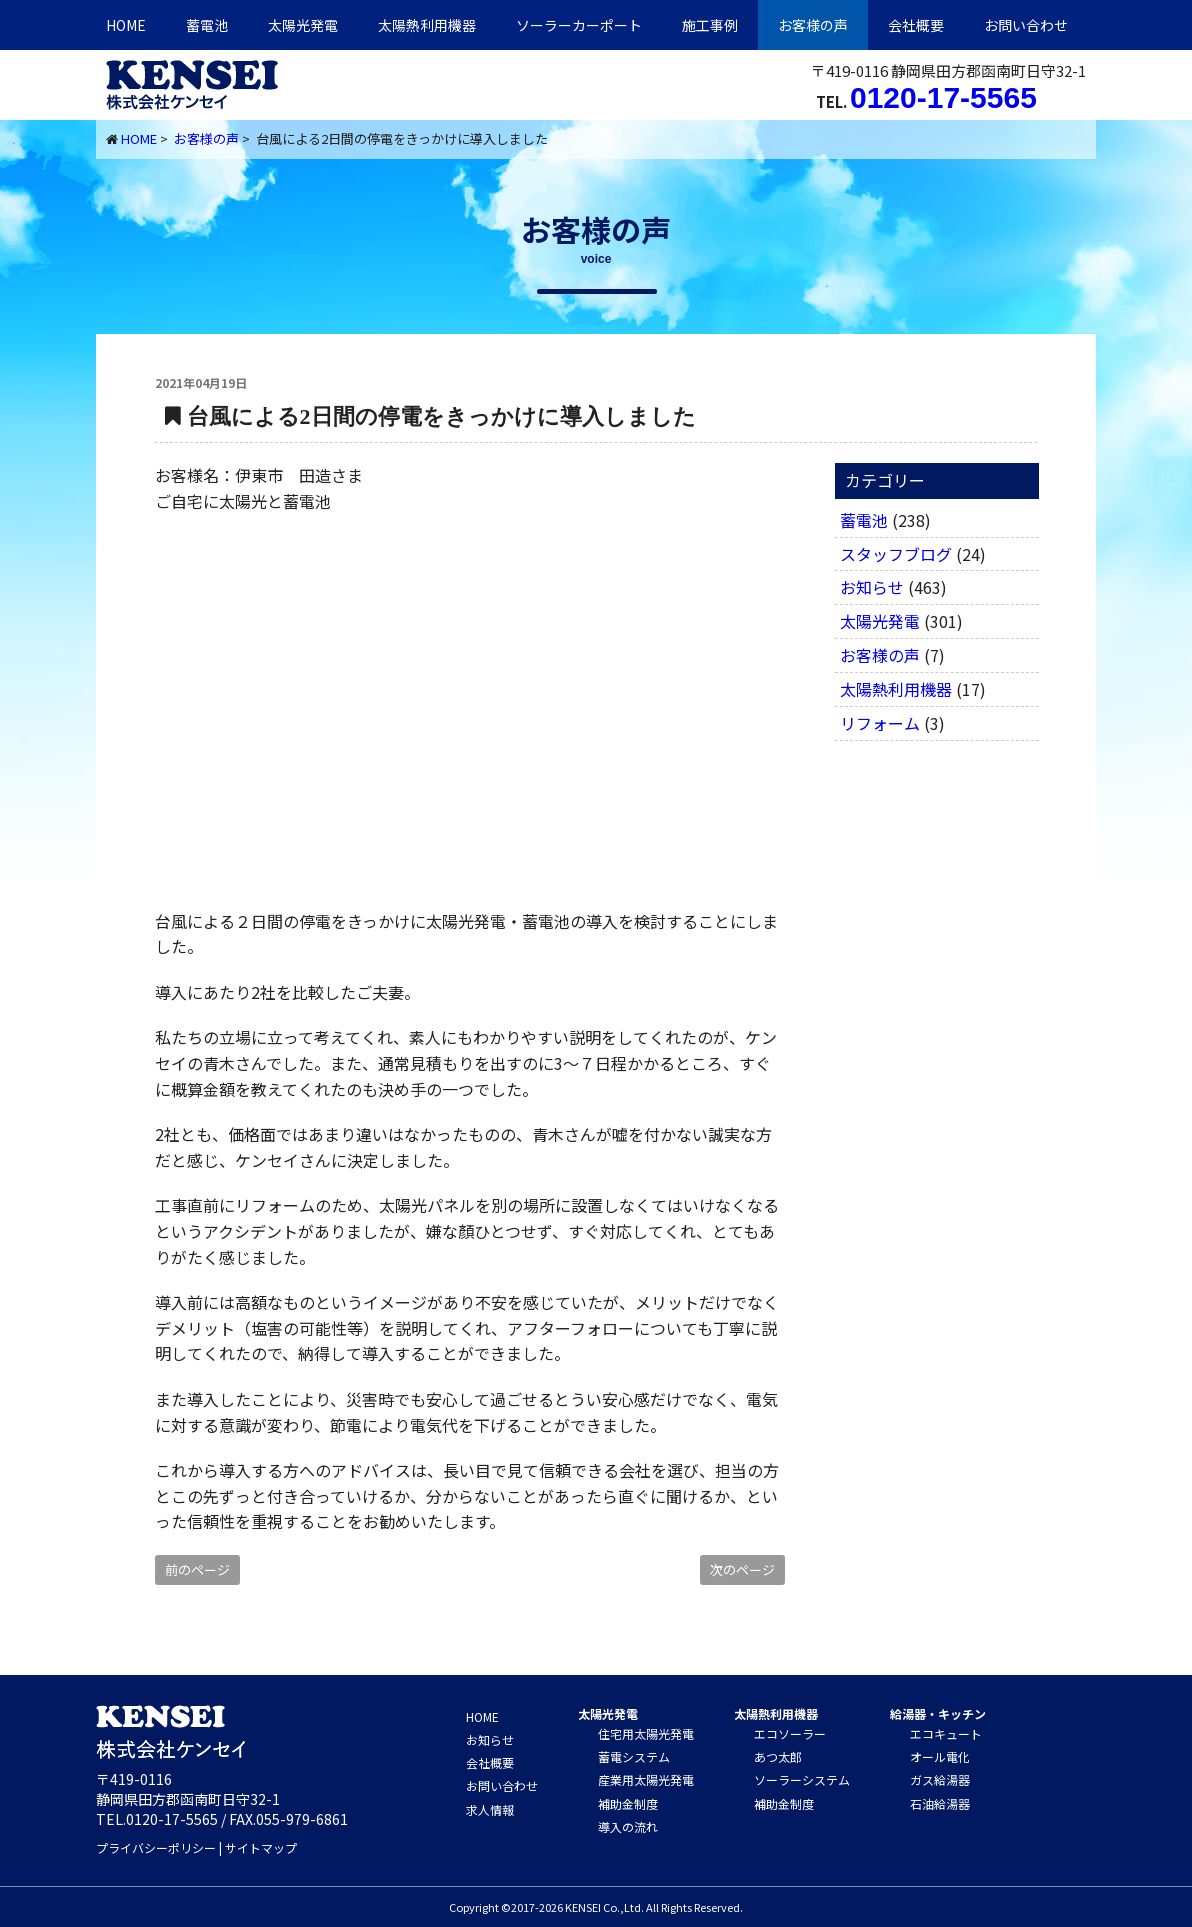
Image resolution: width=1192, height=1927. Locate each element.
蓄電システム (634, 1756)
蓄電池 (207, 25)
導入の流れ (628, 1826)
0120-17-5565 (943, 97)
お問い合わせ (1026, 25)
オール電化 (940, 1756)
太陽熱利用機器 (896, 689)
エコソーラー (790, 1733)
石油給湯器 (940, 1803)
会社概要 (916, 25)
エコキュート (946, 1733)
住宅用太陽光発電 (646, 1733)
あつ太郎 (778, 1756)
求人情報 (490, 1809)
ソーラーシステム (802, 1779)
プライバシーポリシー (156, 1847)
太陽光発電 (303, 25)
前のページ (197, 1569)
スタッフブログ (896, 554)
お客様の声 (813, 25)
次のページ (742, 1569)
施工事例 (710, 25)
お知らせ (872, 587)
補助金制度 (628, 1803)
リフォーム (880, 723)
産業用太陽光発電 (646, 1779)
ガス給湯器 (940, 1779)
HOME (126, 25)
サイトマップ (261, 1847)
